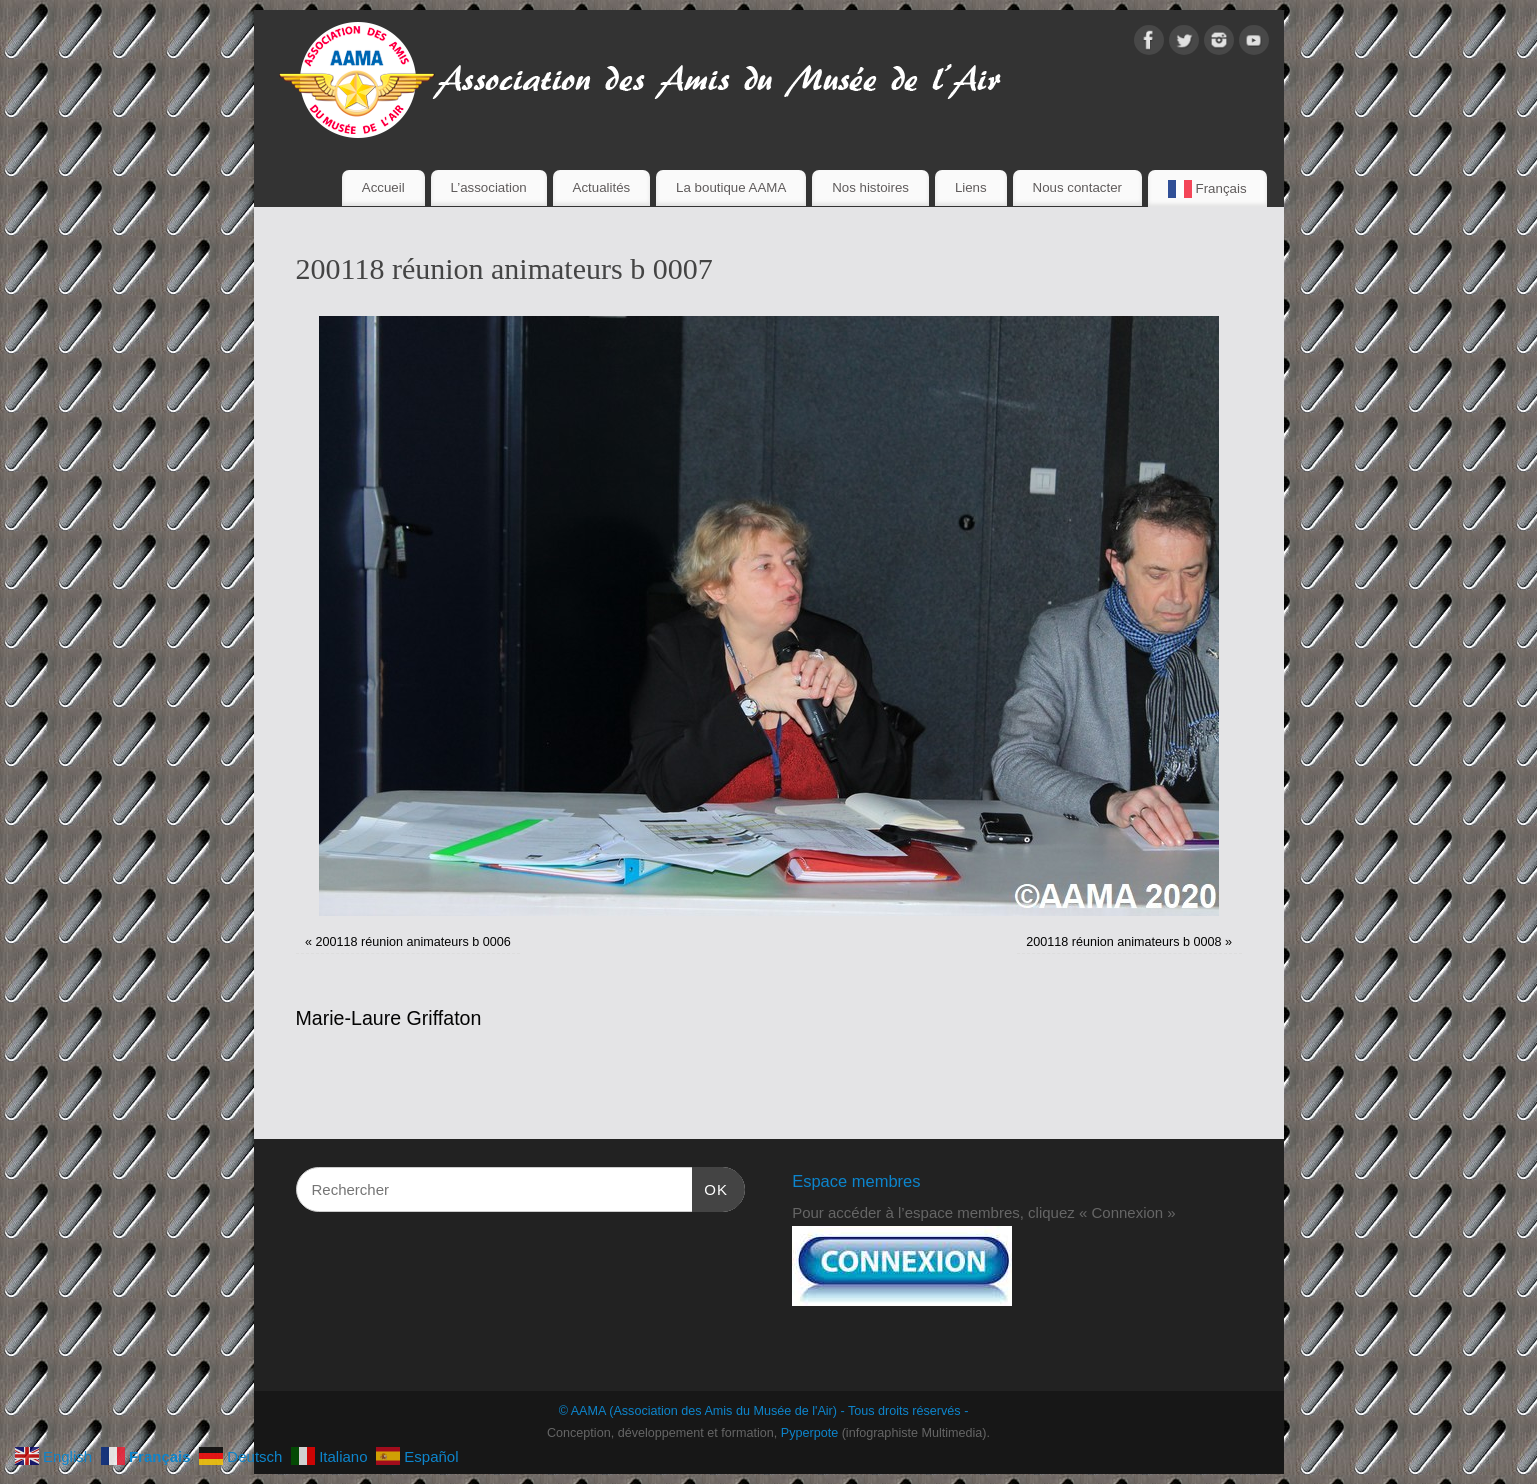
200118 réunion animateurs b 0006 (412, 942)
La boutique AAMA (731, 187)
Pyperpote (809, 1433)
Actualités (602, 187)
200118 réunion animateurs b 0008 (1123, 942)
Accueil (383, 187)
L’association (489, 187)
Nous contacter (1077, 187)
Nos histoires (870, 187)
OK (710, 1187)
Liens (971, 187)
